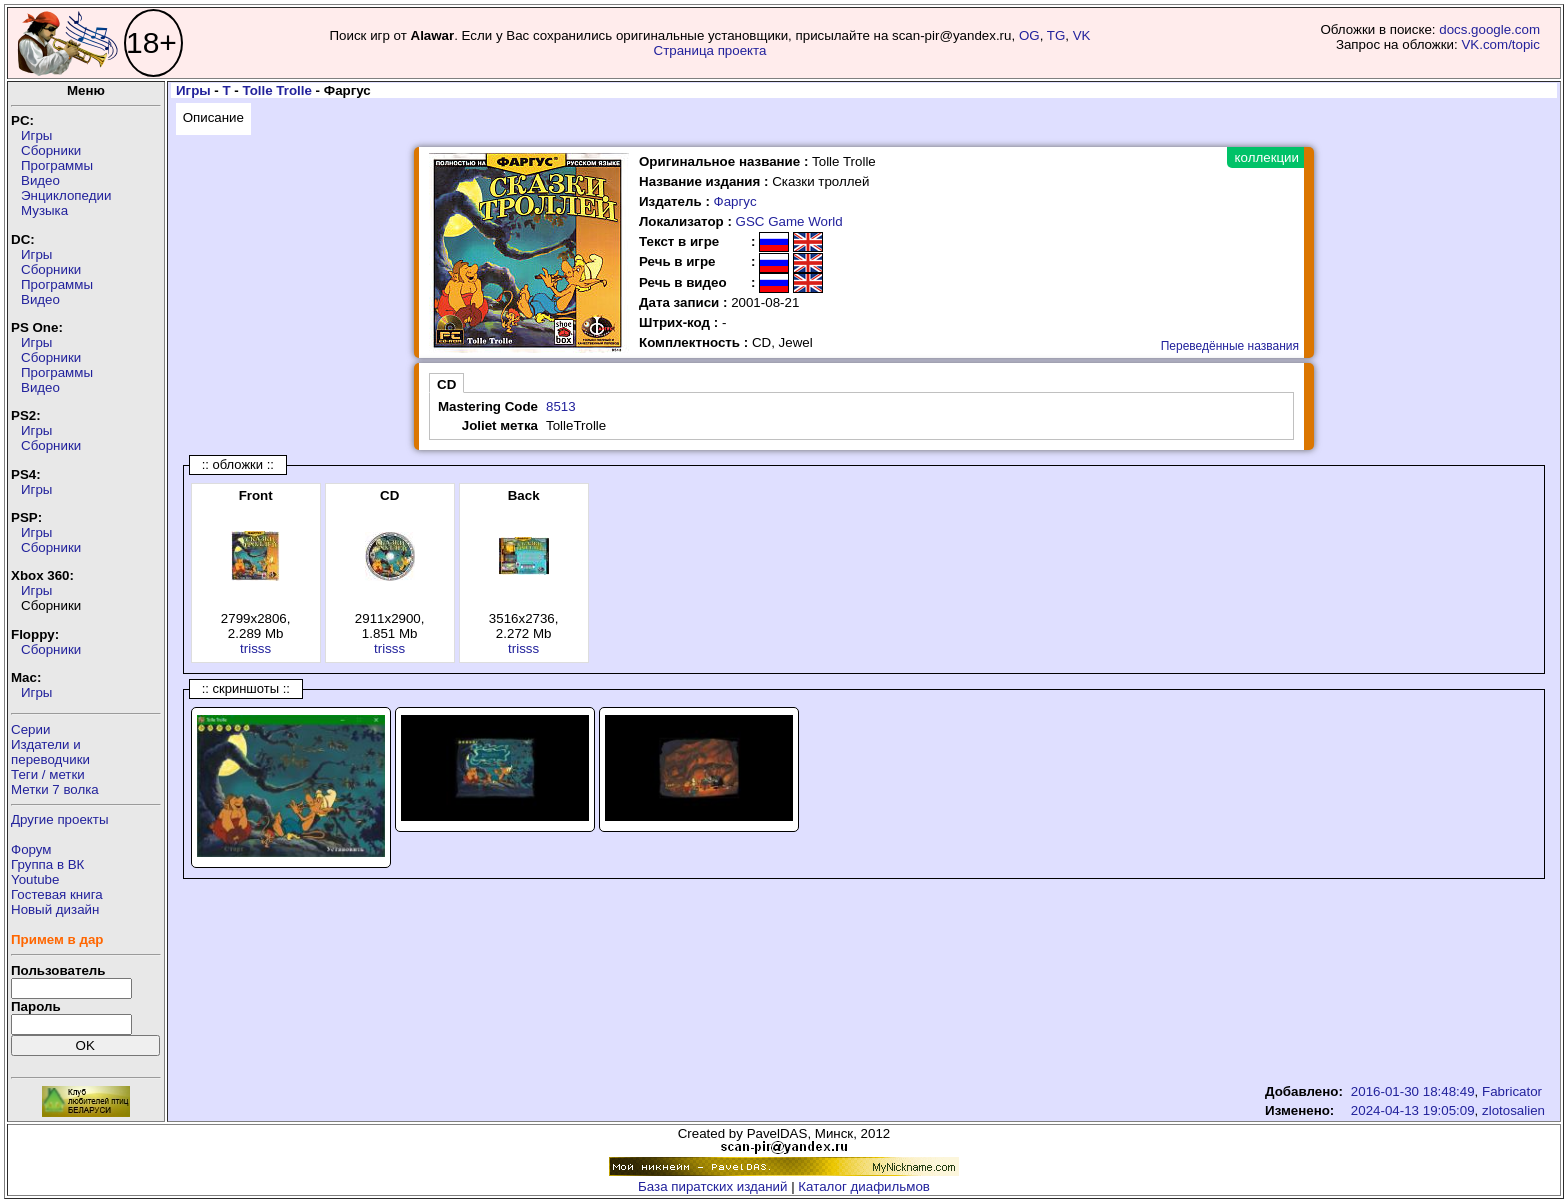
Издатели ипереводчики (50, 752)
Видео (40, 180)
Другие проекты (60, 819)
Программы (57, 165)
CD (446, 384)
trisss (255, 648)
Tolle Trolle (277, 90)
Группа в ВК (47, 864)
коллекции (1267, 157)
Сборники (51, 150)
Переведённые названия (1230, 346)
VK (1082, 35)
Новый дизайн (55, 909)
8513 (561, 406)
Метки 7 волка (55, 789)
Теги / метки (48, 774)
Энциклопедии (66, 195)
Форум (31, 849)
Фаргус (735, 201)
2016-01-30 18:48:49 (1413, 1091)
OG (1029, 35)
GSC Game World (789, 221)
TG (1056, 35)
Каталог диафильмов (864, 1186)
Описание (213, 117)
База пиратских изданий (712, 1186)
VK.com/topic (1500, 44)
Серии (30, 729)
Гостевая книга (57, 894)
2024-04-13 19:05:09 (1413, 1110)
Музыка (44, 210)
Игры (36, 135)
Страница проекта (710, 50)
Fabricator (1512, 1091)
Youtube (35, 879)
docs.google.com (1489, 29)
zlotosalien (1513, 1110)
